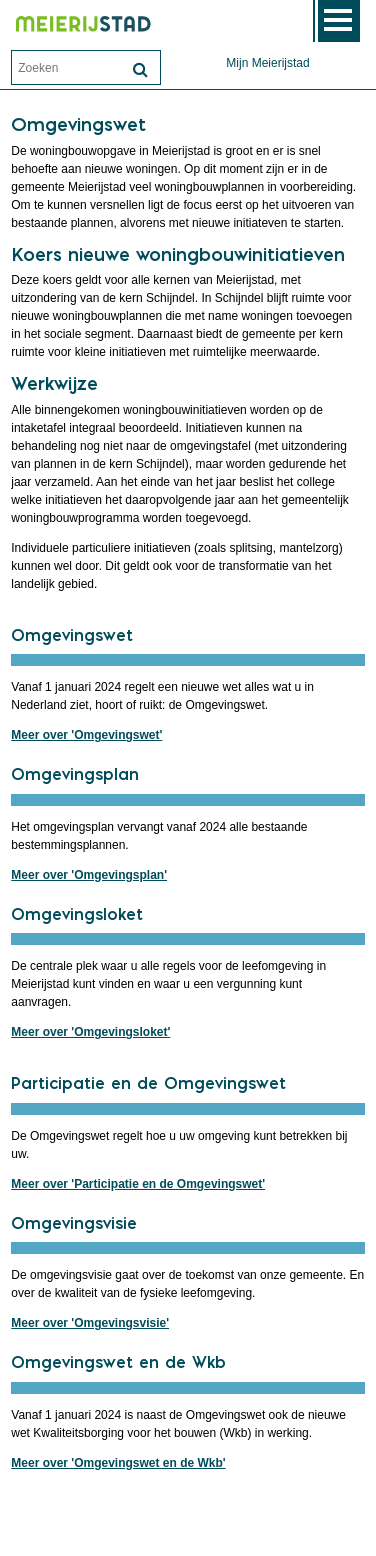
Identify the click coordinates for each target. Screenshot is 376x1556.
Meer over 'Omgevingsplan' (89, 875)
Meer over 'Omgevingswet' (86, 735)
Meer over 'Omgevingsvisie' (90, 1323)
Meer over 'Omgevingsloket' (90, 1032)
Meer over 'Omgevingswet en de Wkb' (118, 1463)
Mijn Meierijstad (267, 63)
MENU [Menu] (339, 21)
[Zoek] (140, 69)
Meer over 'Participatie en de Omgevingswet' (138, 1184)
